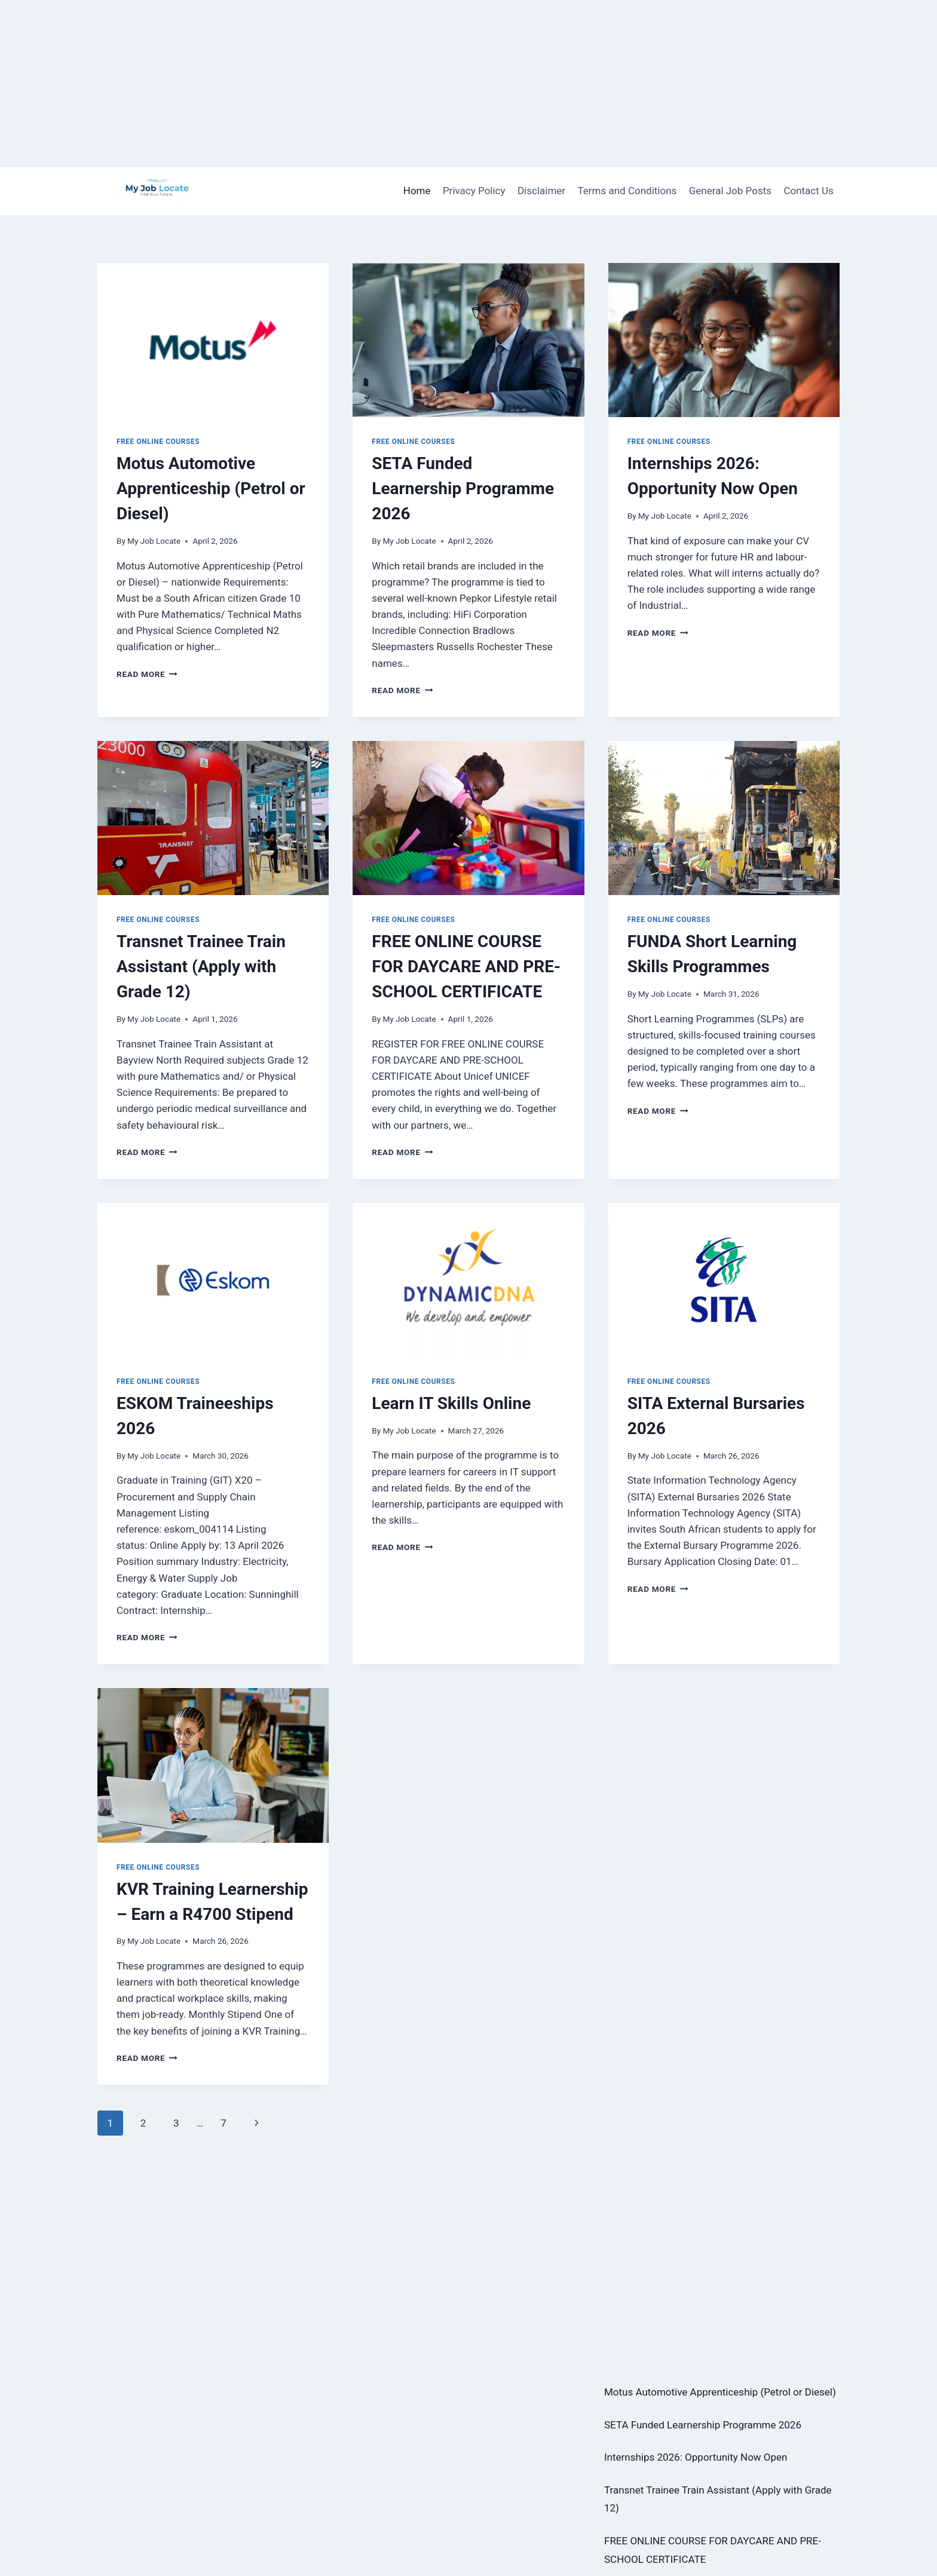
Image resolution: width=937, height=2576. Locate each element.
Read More (147, 674)
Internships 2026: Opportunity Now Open (696, 2457)
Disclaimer (541, 191)
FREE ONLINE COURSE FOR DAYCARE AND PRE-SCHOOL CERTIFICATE (466, 966)
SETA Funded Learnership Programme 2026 (463, 488)
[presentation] (213, 340)
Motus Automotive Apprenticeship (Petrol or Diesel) (211, 488)
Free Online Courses (158, 441)
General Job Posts (730, 191)
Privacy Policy (474, 191)
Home (417, 191)
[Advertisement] (358, 83)
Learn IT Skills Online (451, 1403)
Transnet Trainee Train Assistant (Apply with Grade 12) (201, 966)
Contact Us (808, 191)
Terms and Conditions (626, 191)
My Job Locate (153, 541)
